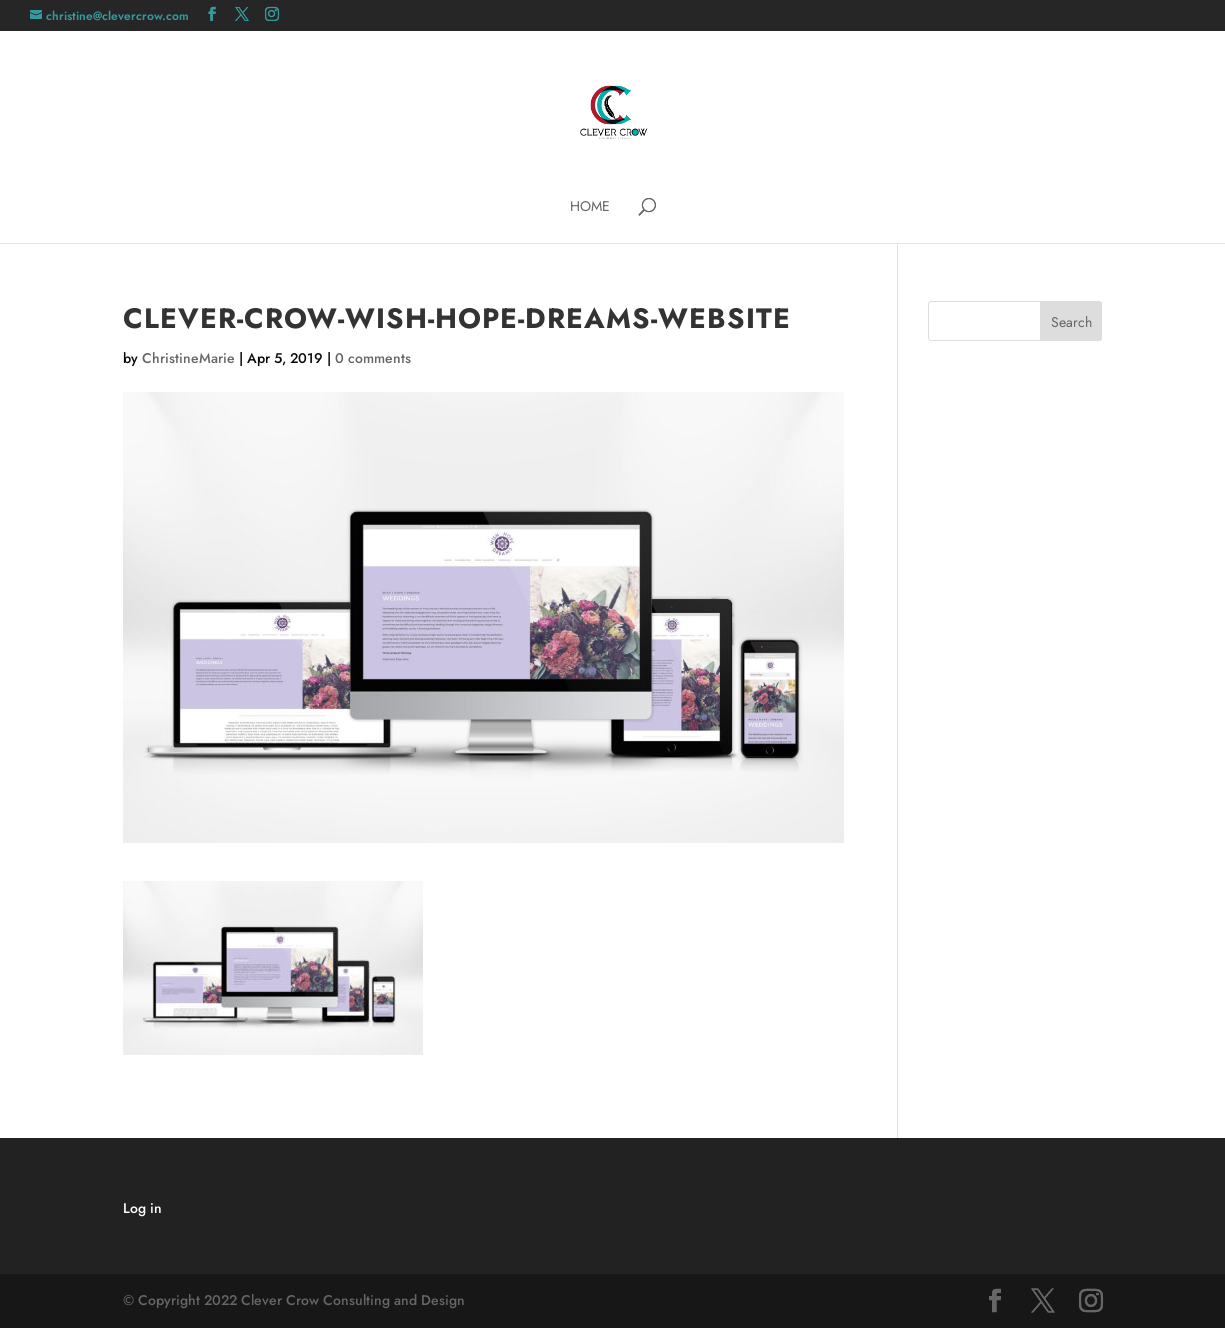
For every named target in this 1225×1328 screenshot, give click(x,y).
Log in (142, 1208)
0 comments (373, 358)
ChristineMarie (188, 358)
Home (590, 207)
